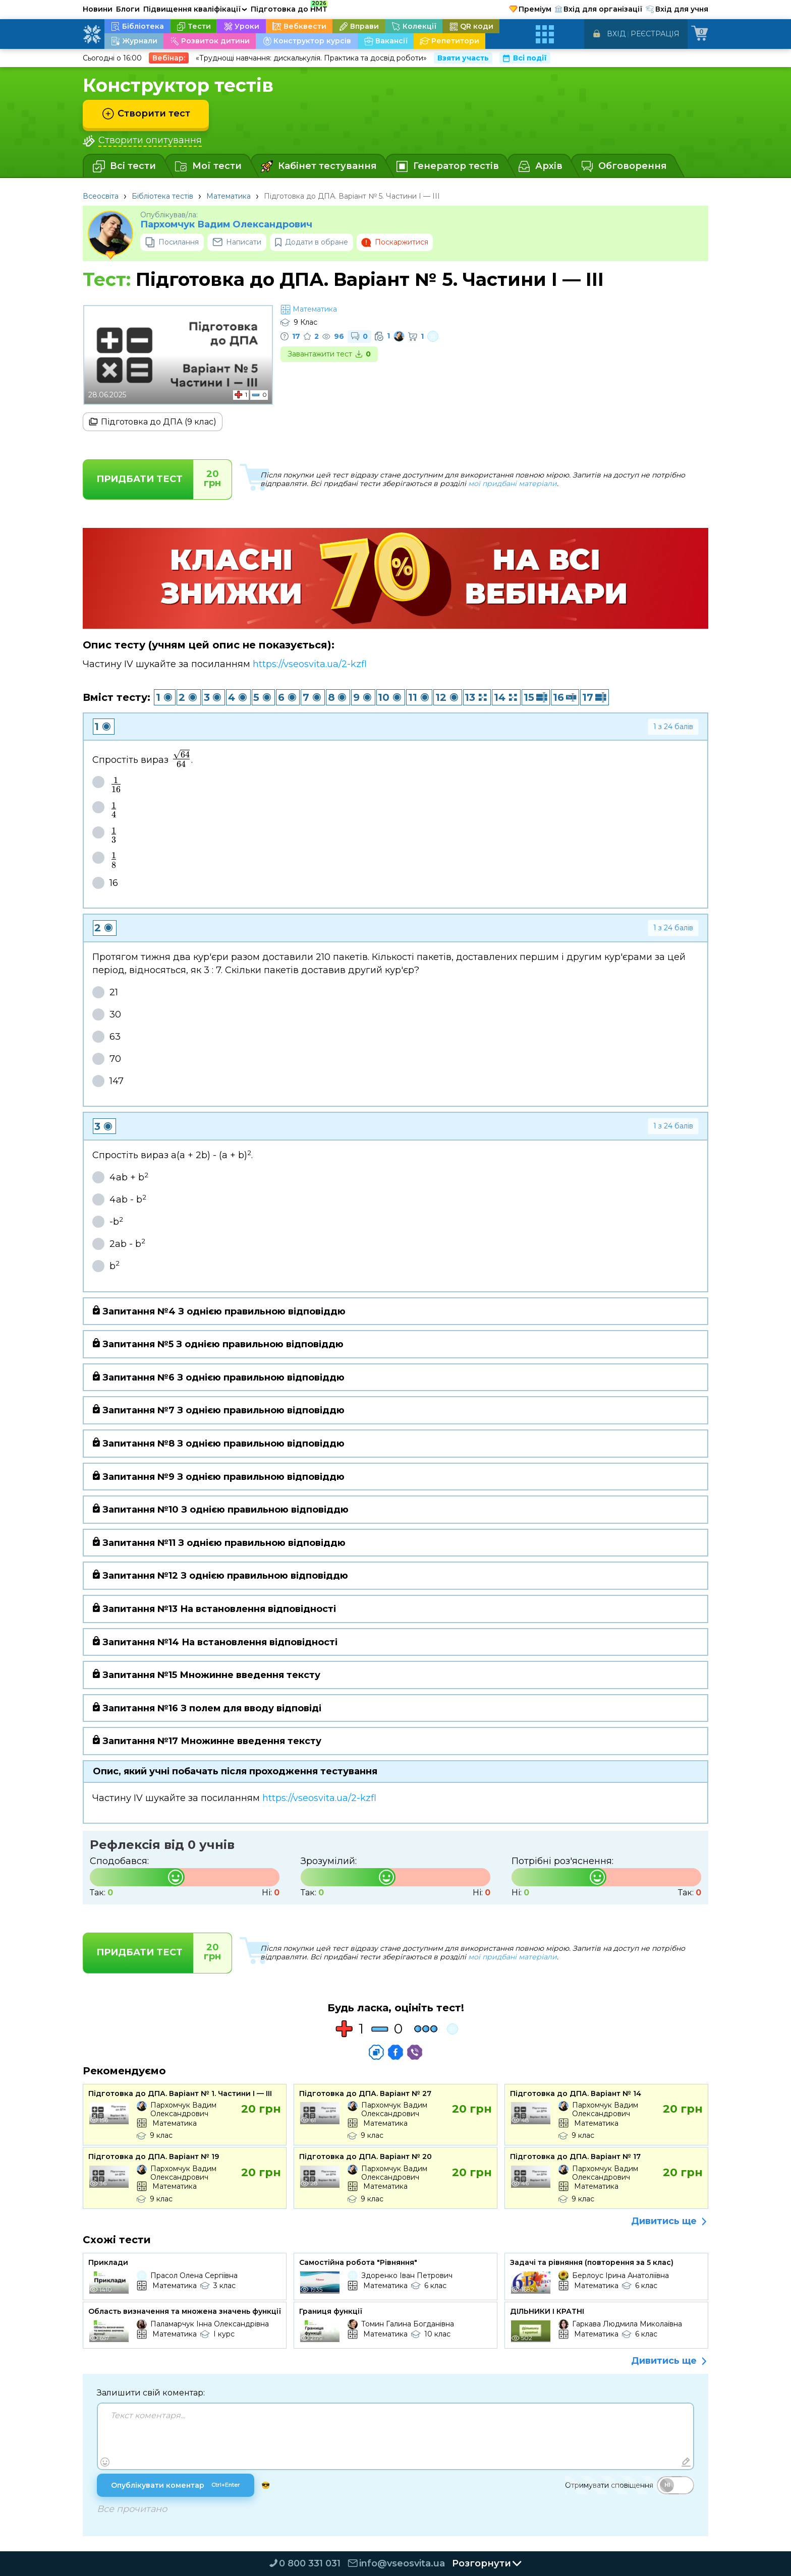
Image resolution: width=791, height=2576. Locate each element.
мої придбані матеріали (512, 483)
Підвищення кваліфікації (195, 9)
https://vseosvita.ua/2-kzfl (310, 664)
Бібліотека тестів (162, 196)
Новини (97, 9)
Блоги (128, 9)
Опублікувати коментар (175, 2485)
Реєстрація (655, 33)
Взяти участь (463, 58)
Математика (228, 196)
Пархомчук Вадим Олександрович (226, 224)
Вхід (616, 33)
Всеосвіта (101, 196)
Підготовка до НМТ (289, 8)
